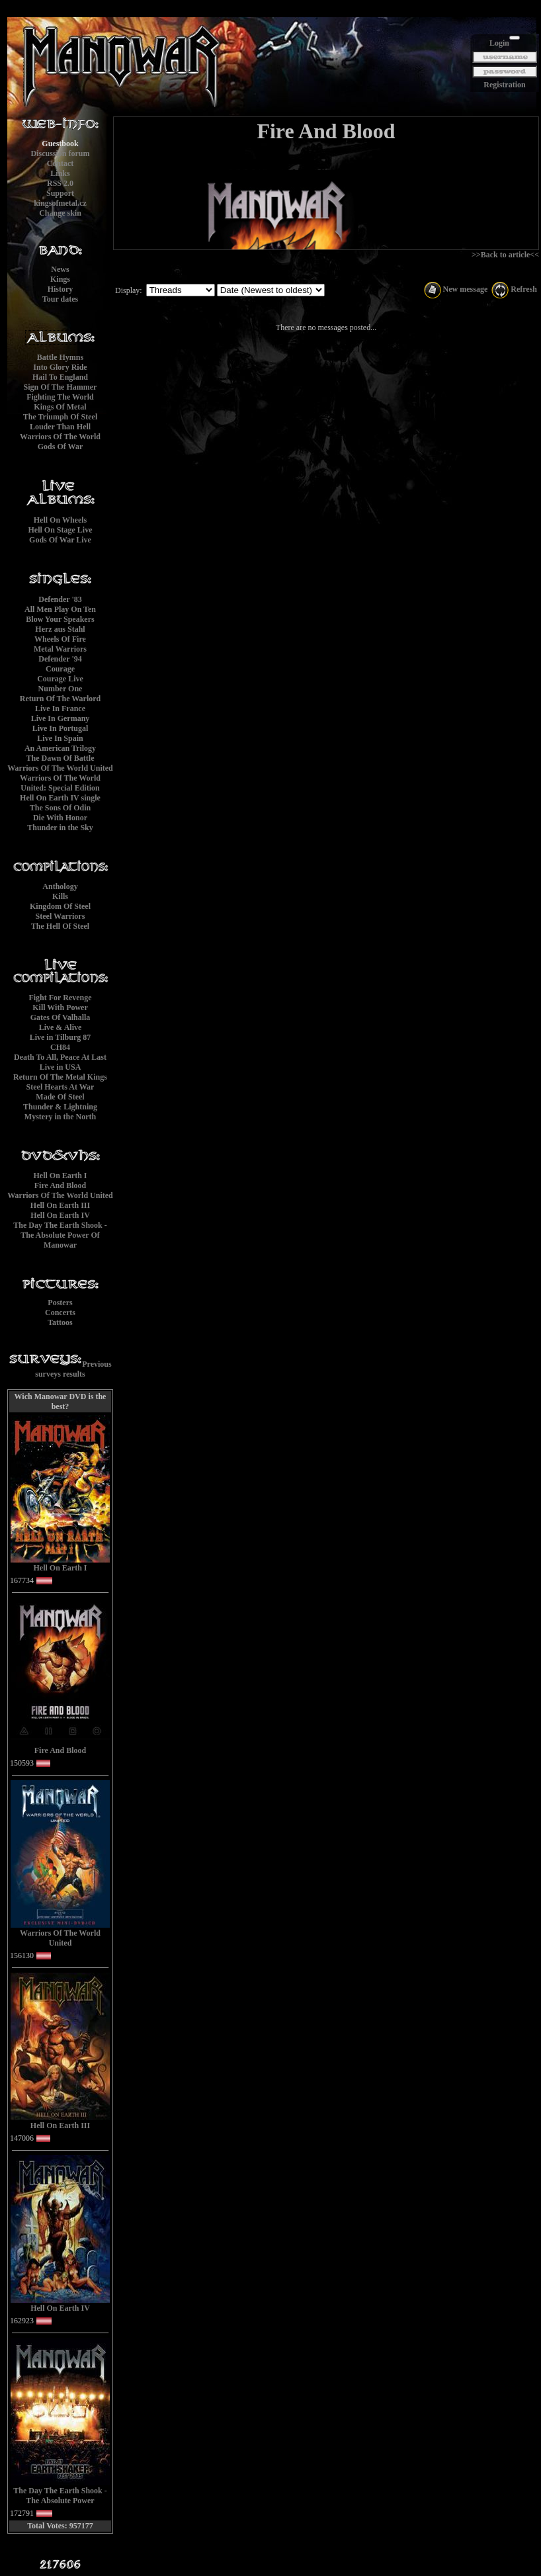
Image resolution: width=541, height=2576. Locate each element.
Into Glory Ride (60, 367)
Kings (60, 279)
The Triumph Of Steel (60, 416)
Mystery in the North (60, 1116)
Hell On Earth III (60, 1205)
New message (456, 289)
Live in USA (60, 1067)
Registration (504, 84)
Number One (60, 688)
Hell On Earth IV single (60, 797)
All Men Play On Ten (60, 609)
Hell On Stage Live (60, 530)
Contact (60, 163)
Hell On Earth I (60, 1175)
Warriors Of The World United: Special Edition (60, 783)
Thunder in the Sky (60, 827)
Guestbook (60, 143)
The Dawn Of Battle (60, 758)
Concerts (60, 1312)
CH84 (60, 1047)
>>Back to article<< (505, 254)
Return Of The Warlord (60, 698)
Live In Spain (60, 738)
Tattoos (60, 1322)
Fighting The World (60, 397)
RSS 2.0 (60, 183)
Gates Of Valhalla (60, 1017)
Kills (60, 896)
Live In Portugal (60, 728)
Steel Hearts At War (60, 1087)
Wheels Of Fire (60, 639)
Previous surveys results (73, 1369)
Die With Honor (60, 817)
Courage (60, 668)
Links (59, 173)
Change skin (60, 213)
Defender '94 (59, 659)
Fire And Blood (60, 1185)
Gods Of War (60, 446)
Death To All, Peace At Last (60, 1057)
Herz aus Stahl (60, 629)
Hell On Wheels (60, 520)
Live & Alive (60, 1027)
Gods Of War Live (60, 539)
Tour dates (60, 299)
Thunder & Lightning (60, 1106)
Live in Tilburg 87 (60, 1037)
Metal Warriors (60, 649)
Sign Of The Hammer (60, 387)
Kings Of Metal (60, 406)
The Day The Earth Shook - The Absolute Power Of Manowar (59, 1235)
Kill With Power (60, 1007)
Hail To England (60, 377)
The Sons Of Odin (60, 807)
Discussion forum (59, 153)
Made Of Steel (60, 1096)
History (60, 289)
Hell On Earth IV (60, 1215)
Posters (60, 1302)
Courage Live (60, 678)
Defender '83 (59, 599)
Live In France (60, 708)
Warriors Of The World (60, 436)
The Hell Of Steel (60, 926)
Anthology (59, 886)
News (60, 269)
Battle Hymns (60, 357)
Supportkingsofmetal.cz (60, 198)
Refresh (514, 289)
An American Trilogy (60, 748)
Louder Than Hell (60, 426)
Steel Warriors (60, 916)
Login (499, 43)
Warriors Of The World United (60, 768)
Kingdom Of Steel (60, 906)
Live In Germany (60, 718)
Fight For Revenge (59, 997)
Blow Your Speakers (60, 619)
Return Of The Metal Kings (60, 1077)
